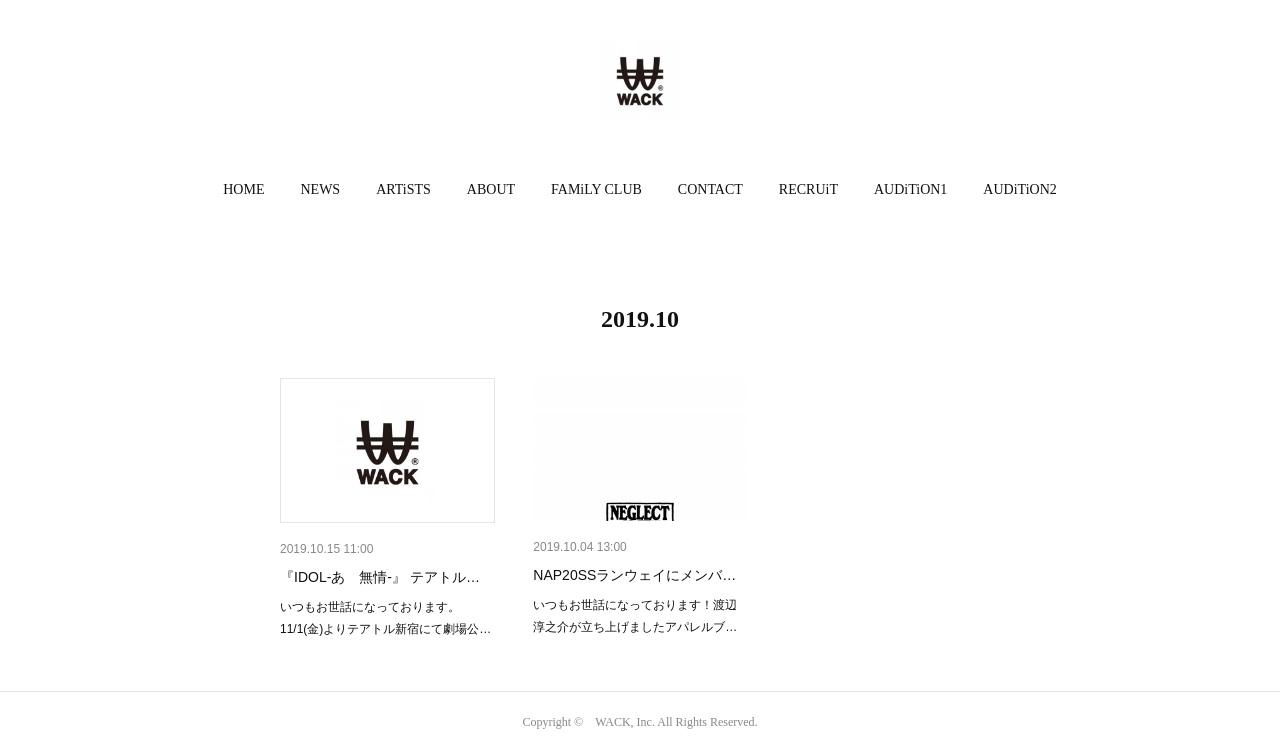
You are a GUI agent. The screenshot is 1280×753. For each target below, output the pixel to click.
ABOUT (491, 189)
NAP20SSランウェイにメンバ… (634, 575)
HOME (243, 189)
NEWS (320, 189)
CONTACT (710, 189)
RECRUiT (808, 189)
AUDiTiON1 (910, 189)
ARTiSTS (403, 189)
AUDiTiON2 (1019, 189)
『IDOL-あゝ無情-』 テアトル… (380, 577)
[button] (243, 190)
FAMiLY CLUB (596, 189)
